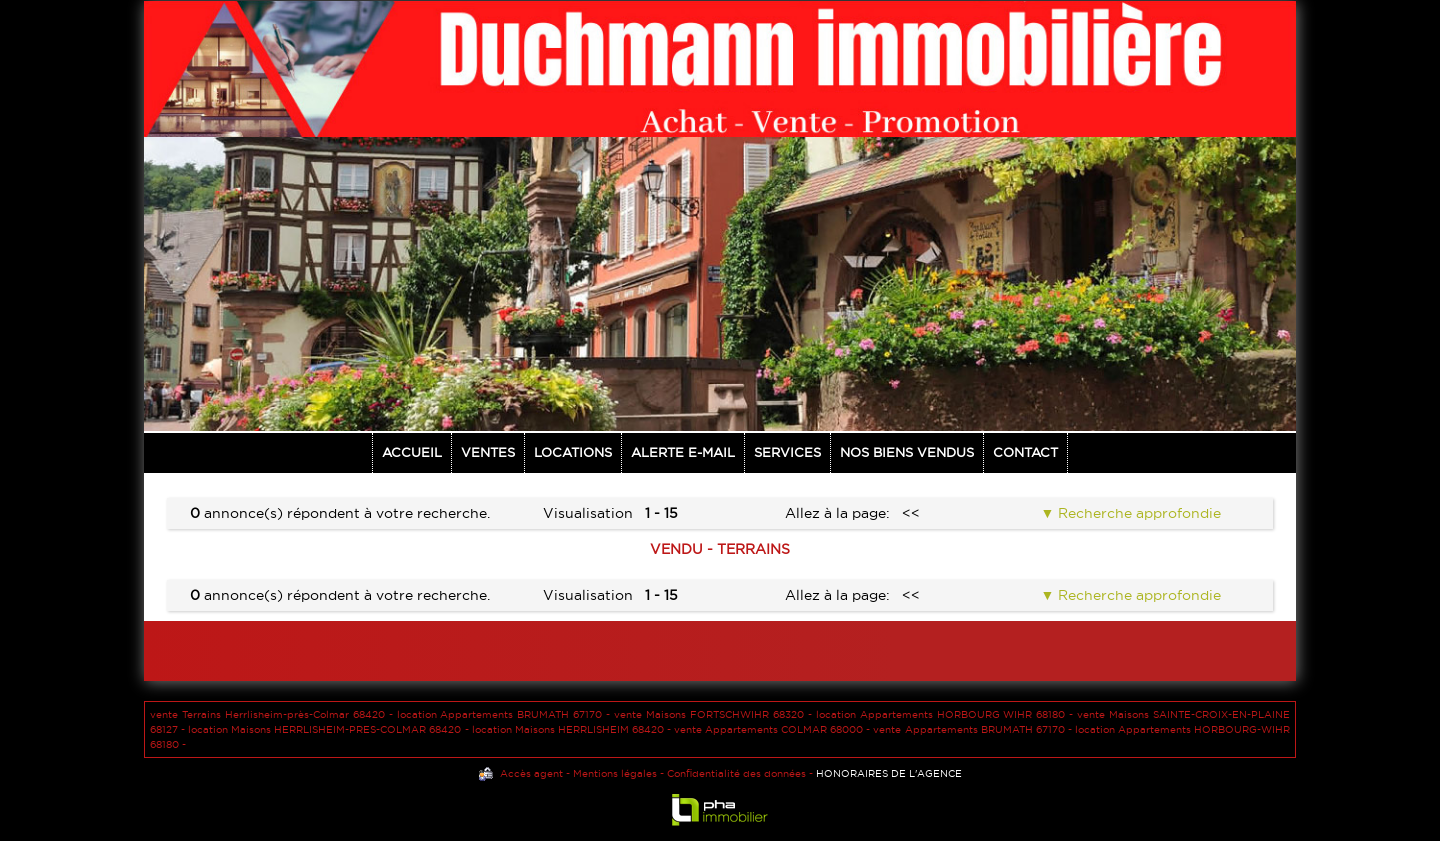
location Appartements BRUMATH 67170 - (506, 714)
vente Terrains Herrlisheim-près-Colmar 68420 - (273, 714)
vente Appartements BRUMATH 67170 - (973, 729)
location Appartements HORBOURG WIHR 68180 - (946, 714)
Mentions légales (615, 773)
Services (787, 452)
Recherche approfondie (1137, 513)
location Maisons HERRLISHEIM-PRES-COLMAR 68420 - (329, 729)
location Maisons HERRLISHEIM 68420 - (573, 729)
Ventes (488, 452)
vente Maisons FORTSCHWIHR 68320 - (715, 714)
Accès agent (531, 773)
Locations (573, 452)
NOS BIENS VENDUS (907, 452)
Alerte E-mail (683, 452)
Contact (1025, 452)
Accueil (412, 452)
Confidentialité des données (736, 773)
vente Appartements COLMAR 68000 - (773, 729)
